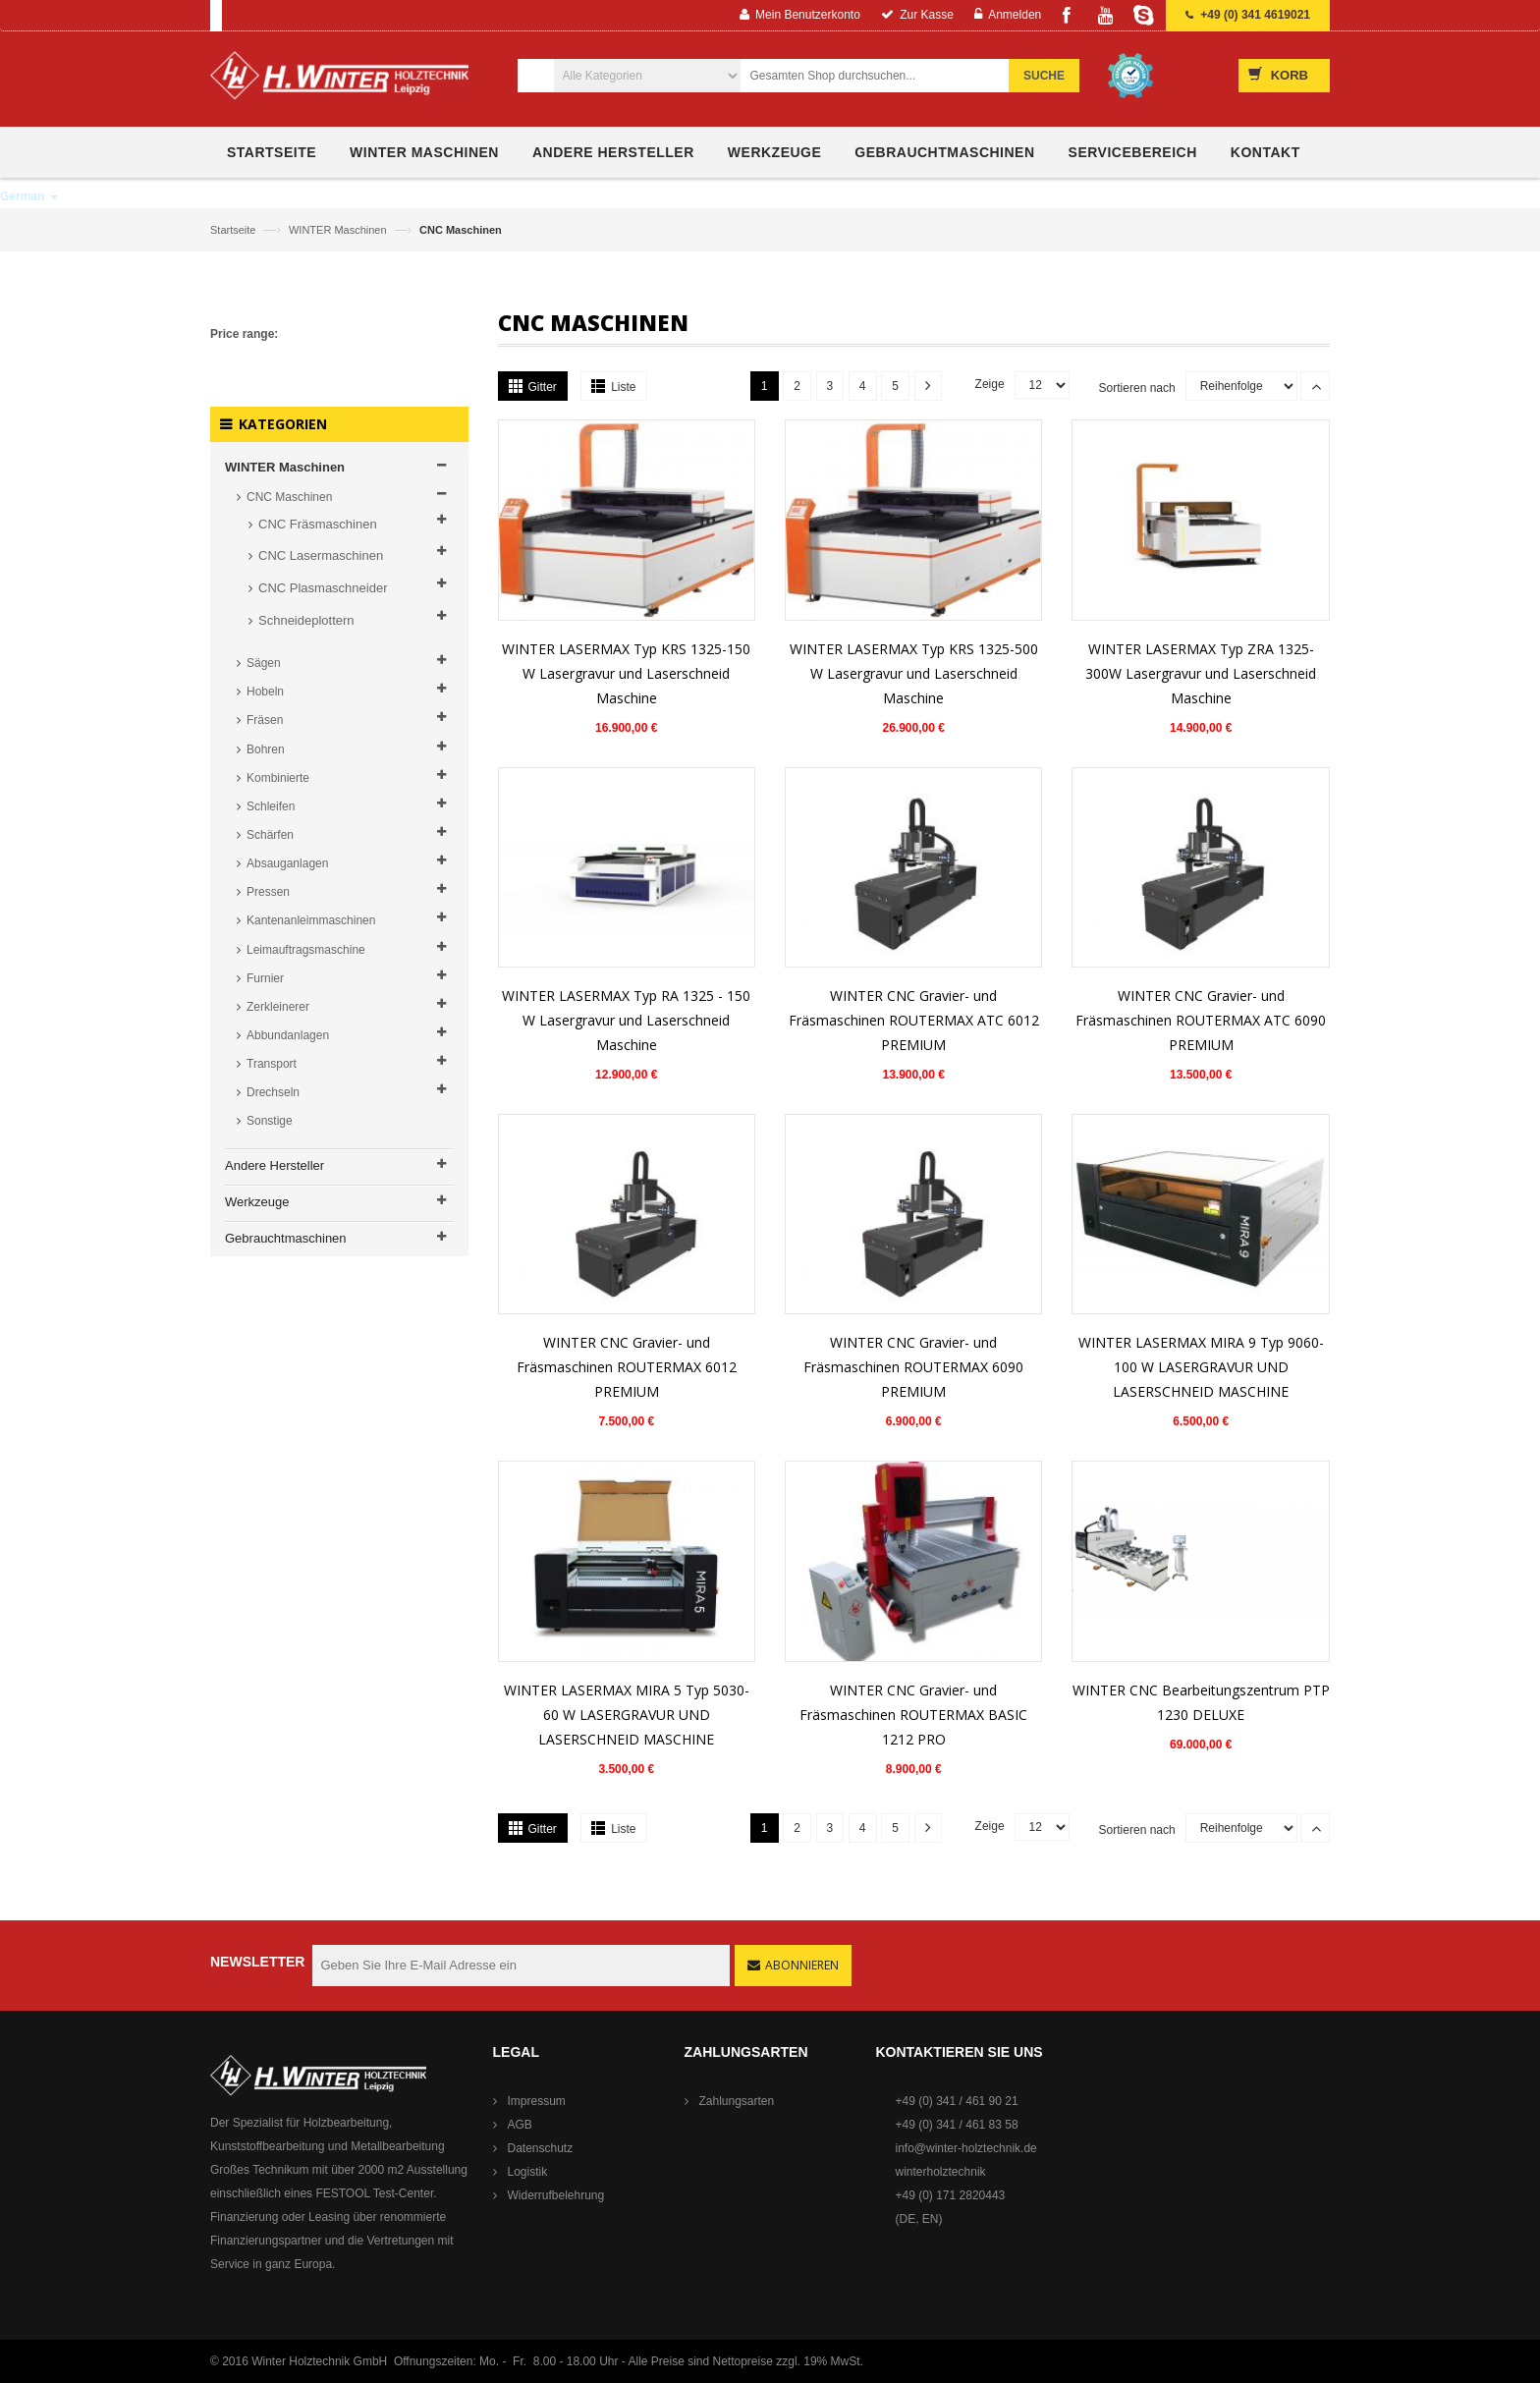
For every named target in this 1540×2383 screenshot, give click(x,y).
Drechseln (273, 1092)
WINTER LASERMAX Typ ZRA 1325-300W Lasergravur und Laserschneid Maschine (1200, 673)
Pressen (268, 892)
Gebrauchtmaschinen (286, 1238)
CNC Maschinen (289, 497)
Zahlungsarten (737, 2101)
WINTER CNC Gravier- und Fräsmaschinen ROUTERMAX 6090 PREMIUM (913, 1367)
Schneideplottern (306, 620)
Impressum (537, 2101)
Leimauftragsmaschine (306, 950)
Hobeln (265, 691)
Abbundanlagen (288, 1035)
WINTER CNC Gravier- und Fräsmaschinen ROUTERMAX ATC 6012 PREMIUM (914, 1020)
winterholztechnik (941, 2172)
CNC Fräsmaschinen (317, 524)
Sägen (264, 663)
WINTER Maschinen (339, 230)
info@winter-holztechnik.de (966, 2148)
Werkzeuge (257, 1201)
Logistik (528, 2172)
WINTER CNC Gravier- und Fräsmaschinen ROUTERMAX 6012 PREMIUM (627, 1367)
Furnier (265, 978)
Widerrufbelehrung (556, 2195)
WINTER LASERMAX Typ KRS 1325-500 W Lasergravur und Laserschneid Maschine (914, 673)
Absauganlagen (287, 863)
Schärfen (270, 835)
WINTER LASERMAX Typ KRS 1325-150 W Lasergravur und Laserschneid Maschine (626, 673)
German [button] (29, 196)
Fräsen (265, 720)
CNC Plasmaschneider (323, 588)
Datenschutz (541, 2148)
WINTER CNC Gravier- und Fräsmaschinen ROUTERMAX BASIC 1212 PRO (913, 1714)
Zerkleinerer (278, 1007)
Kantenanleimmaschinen (311, 920)
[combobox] (885, 75)
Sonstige (270, 1121)
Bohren (266, 749)
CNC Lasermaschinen (320, 555)
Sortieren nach (1137, 388)
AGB (520, 2125)
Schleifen (271, 806)
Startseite (234, 230)
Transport (272, 1064)
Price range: (244, 334)
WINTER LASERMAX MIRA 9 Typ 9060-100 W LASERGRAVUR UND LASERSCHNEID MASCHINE (1201, 1367)
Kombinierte (278, 778)
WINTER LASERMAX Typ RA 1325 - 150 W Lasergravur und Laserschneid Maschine (626, 1020)
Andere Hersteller (274, 1165)
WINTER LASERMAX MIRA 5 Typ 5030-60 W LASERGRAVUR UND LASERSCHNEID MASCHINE (626, 1714)
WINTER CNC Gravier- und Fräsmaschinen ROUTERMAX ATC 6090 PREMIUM (1200, 1020)
